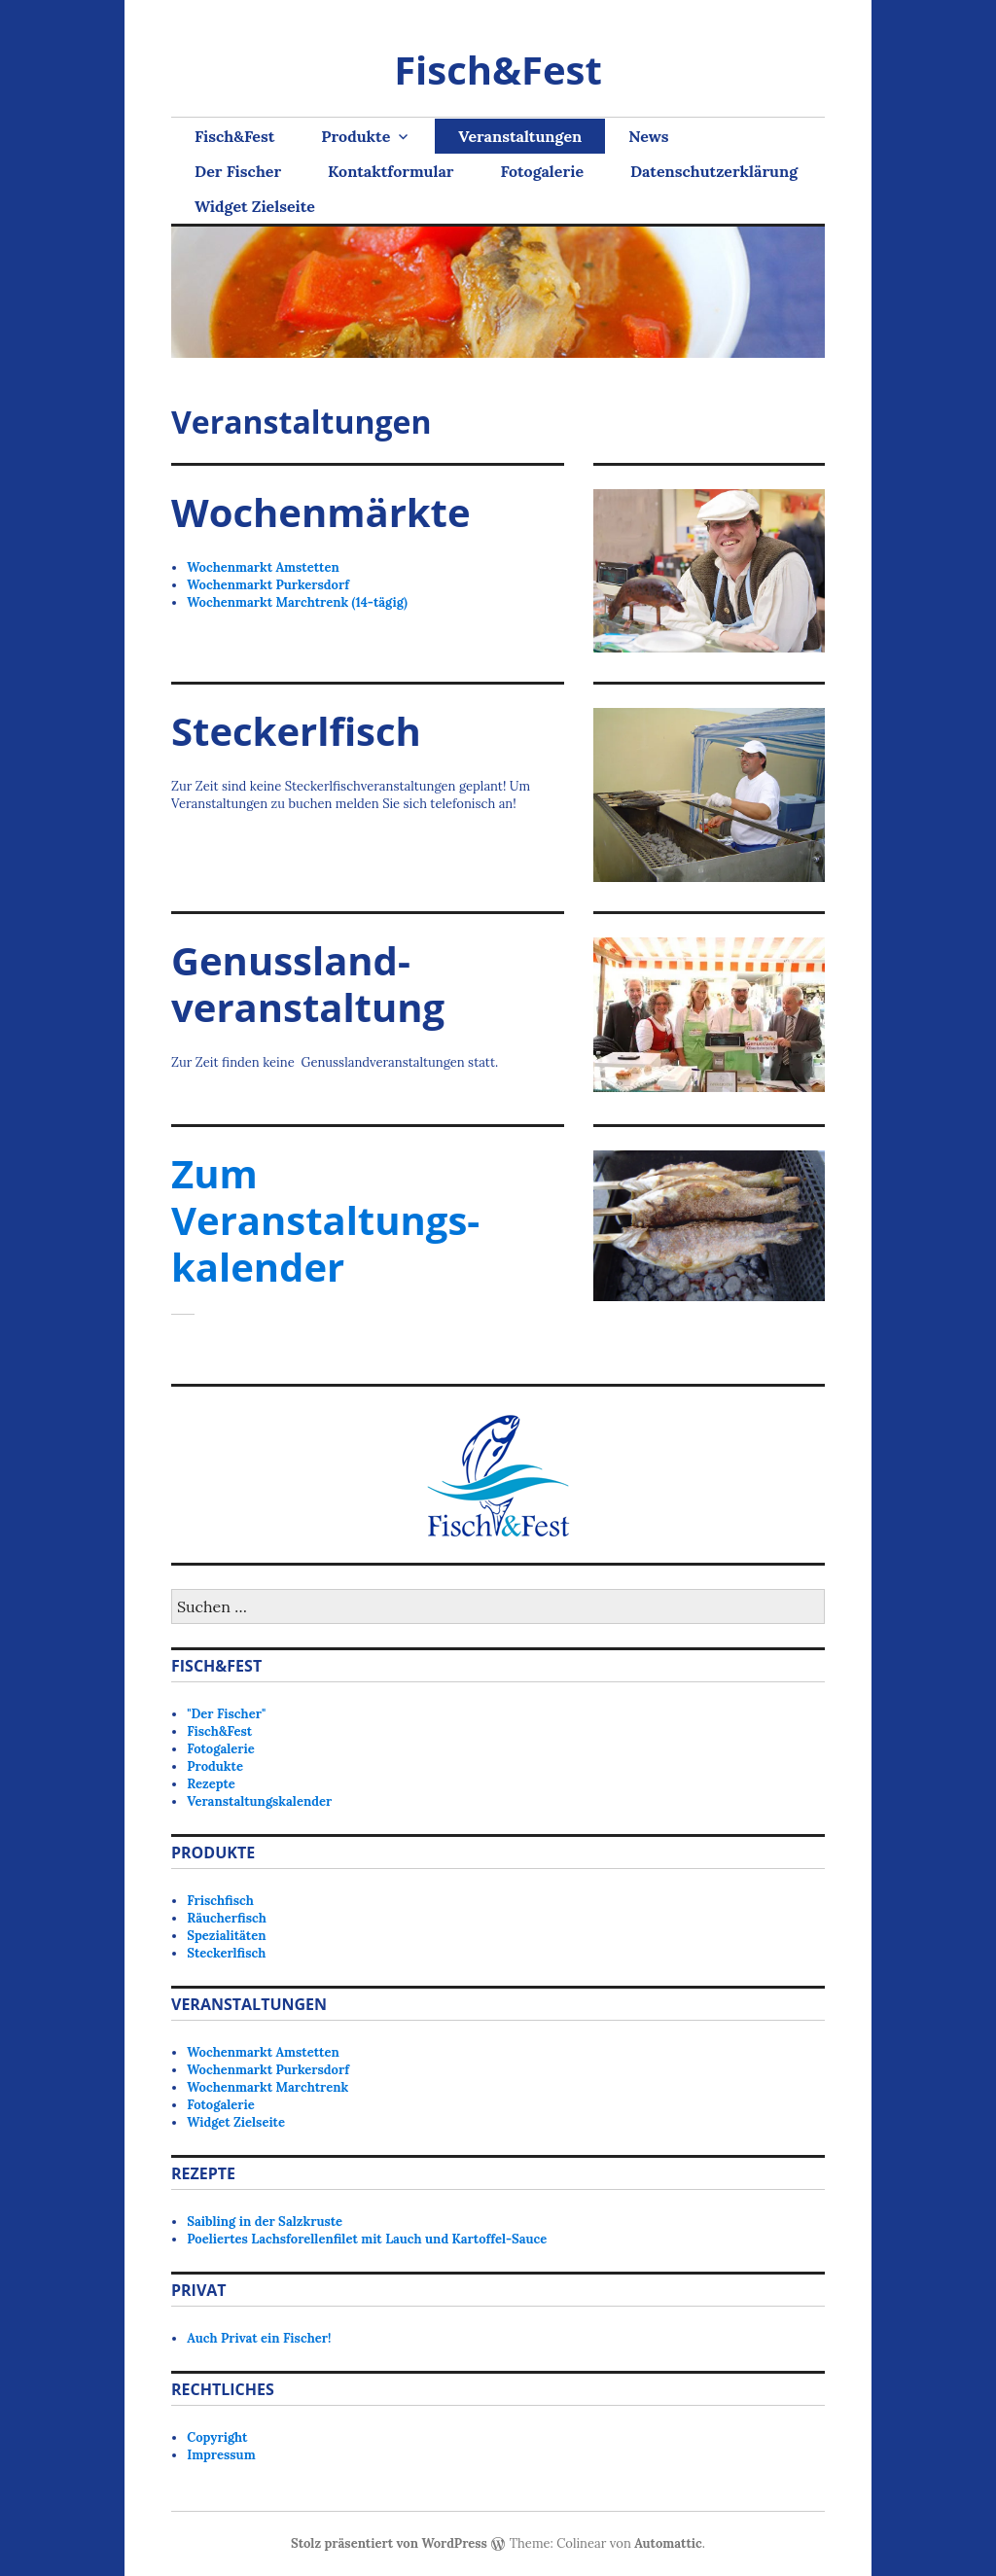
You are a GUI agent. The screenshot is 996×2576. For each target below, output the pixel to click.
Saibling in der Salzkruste (264, 2221)
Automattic (668, 2543)
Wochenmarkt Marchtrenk (267, 2087)
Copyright (217, 2437)
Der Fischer (238, 171)
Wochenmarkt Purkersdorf (268, 585)
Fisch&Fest (498, 69)
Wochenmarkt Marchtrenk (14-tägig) (297, 602)
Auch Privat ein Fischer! (259, 2338)
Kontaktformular (390, 171)
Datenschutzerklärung (714, 171)
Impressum (221, 2455)
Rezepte (211, 1784)
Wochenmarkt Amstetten (262, 567)
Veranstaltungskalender (259, 1801)
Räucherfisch (227, 1918)
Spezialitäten (226, 1935)
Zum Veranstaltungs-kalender (325, 1220)
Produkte (355, 136)
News (648, 136)
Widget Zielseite (255, 206)
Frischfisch (220, 1900)
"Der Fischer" (226, 1714)
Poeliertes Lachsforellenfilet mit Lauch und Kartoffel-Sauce (367, 2239)
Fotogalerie (542, 171)
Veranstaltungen (520, 136)
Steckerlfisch (226, 1953)
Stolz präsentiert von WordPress (389, 2543)
